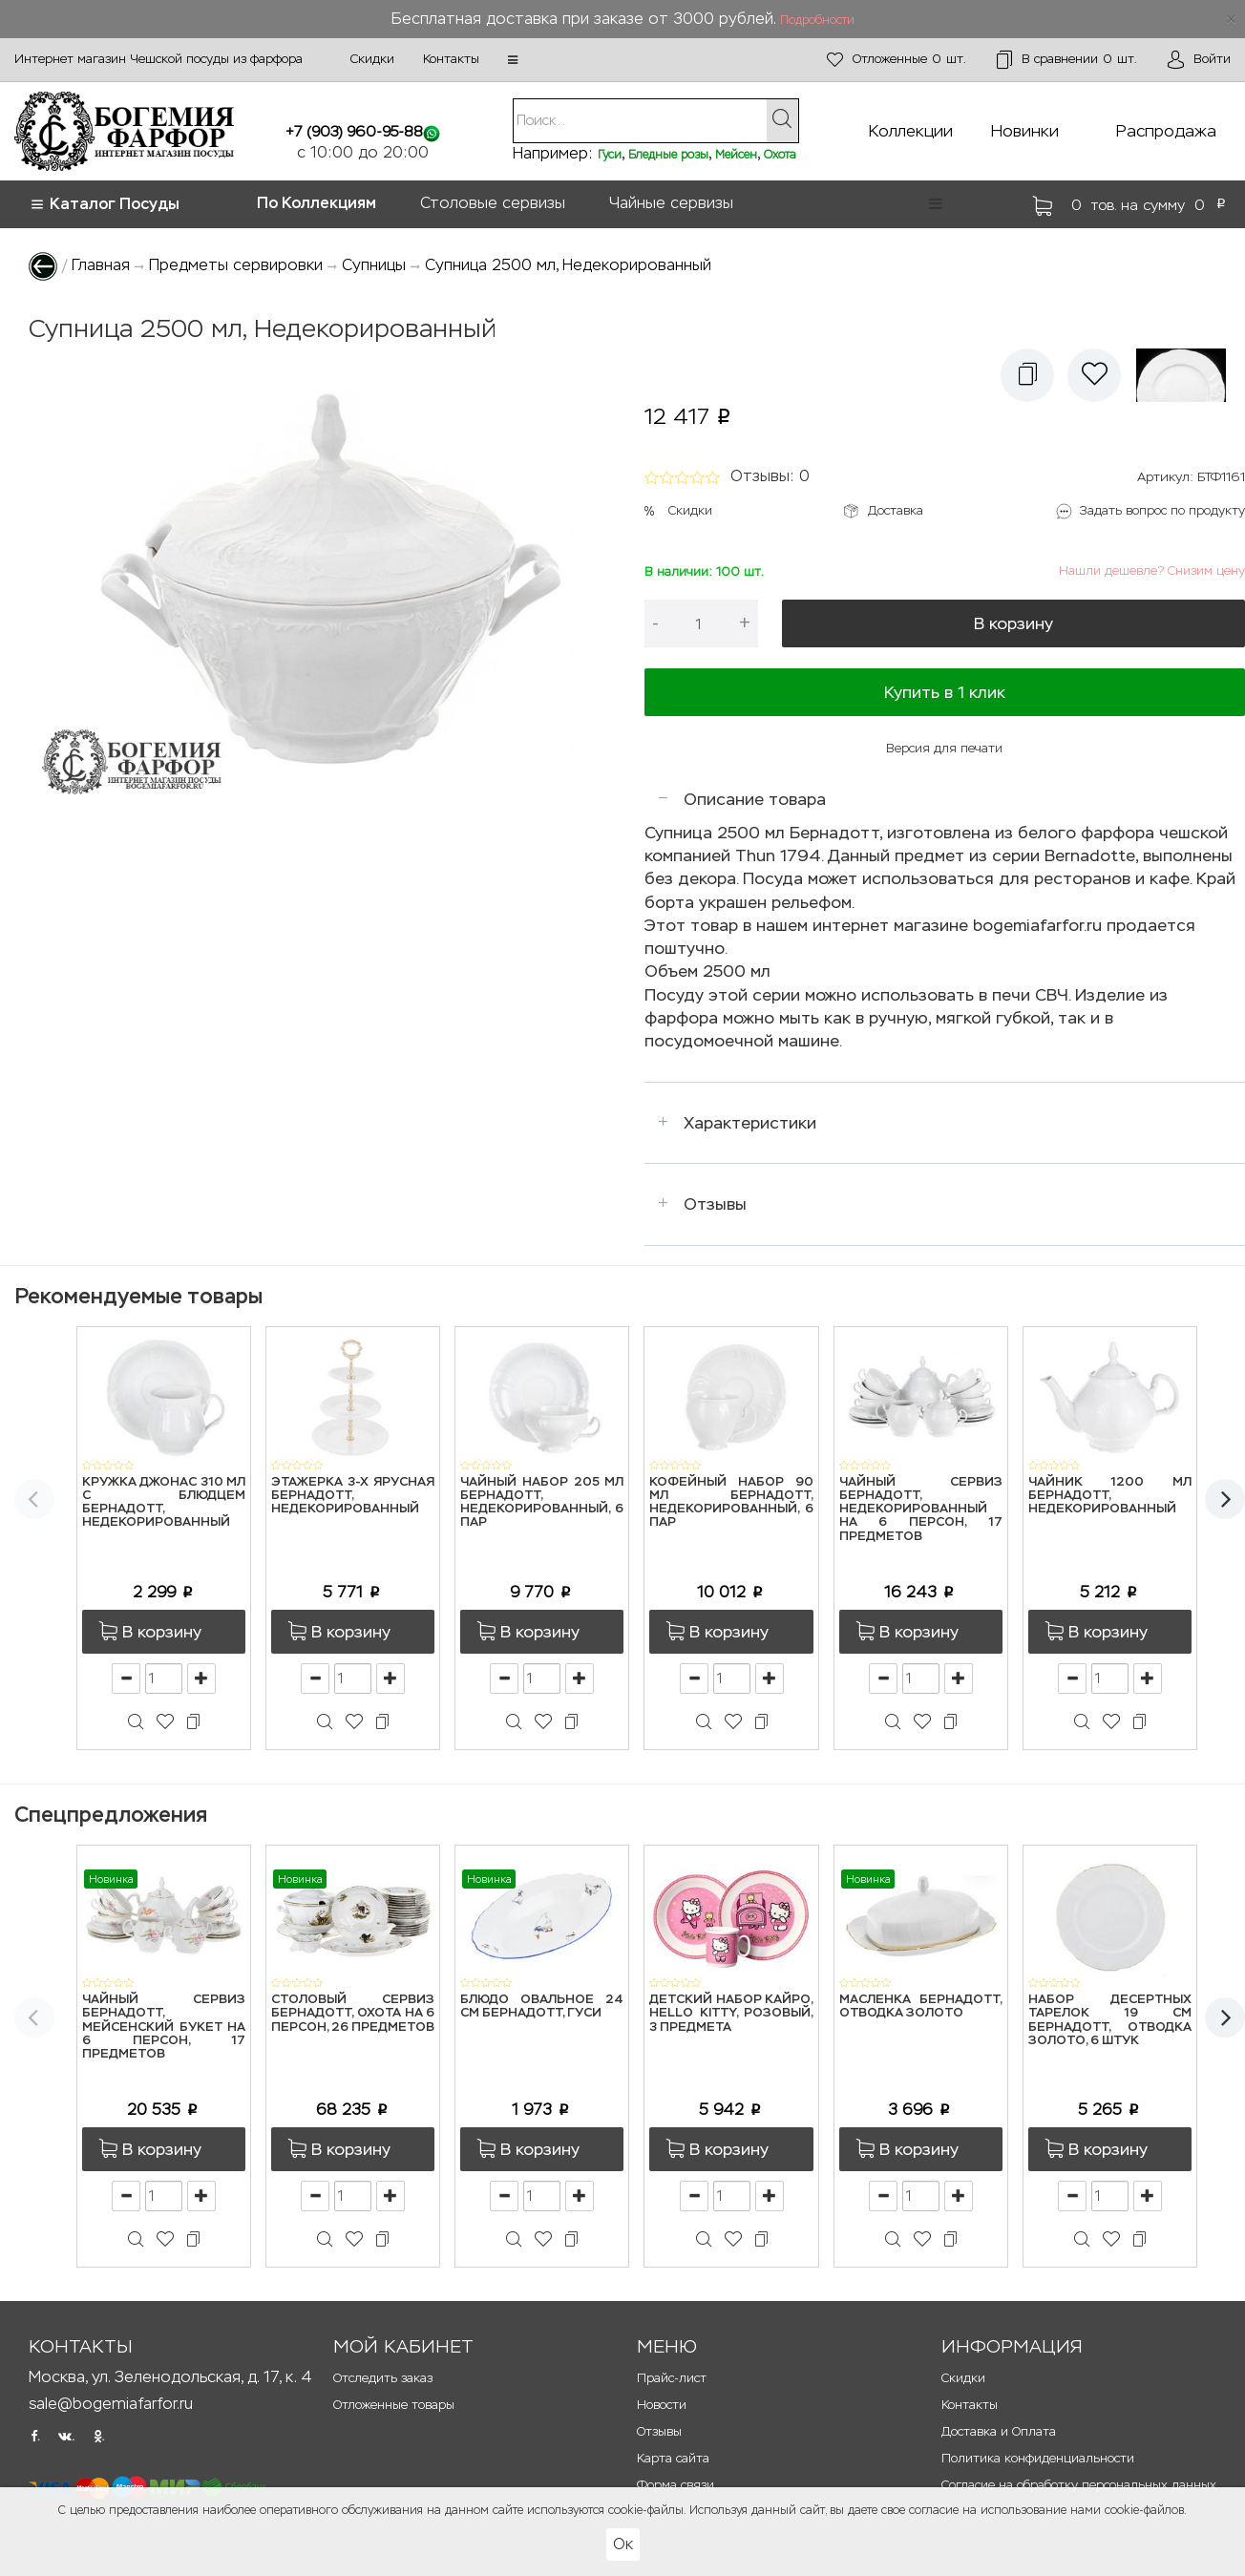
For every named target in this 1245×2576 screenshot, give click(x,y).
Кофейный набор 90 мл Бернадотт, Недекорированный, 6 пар (730, 1503)
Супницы (374, 265)
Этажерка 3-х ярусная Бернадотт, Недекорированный (352, 1496)
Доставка (895, 510)
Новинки (1025, 130)
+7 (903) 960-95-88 (354, 131)
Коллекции (911, 130)
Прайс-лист (672, 2378)
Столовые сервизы (492, 203)
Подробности (817, 20)
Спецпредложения (110, 1814)
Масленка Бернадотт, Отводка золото (920, 2006)
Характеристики (750, 1122)
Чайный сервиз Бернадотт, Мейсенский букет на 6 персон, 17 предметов (163, 2027)
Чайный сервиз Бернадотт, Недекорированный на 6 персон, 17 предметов (920, 1509)
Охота (780, 154)
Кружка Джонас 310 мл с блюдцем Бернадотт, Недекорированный (163, 1503)
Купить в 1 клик (944, 692)
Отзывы (715, 1203)
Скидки (372, 59)
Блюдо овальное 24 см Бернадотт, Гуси (541, 2006)
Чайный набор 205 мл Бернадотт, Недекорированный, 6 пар (541, 1503)
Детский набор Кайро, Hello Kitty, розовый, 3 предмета (730, 2014)
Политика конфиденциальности (1037, 2458)
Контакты (451, 59)
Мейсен (736, 154)
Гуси (610, 154)
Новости (661, 2405)
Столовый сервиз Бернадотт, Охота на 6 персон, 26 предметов (352, 2014)
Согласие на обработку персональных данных (1078, 2485)
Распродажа (1166, 130)
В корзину (1013, 623)
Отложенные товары (393, 2405)
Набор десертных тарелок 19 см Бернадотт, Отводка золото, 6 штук (1110, 2020)
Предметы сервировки (236, 265)
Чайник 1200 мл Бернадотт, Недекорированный (1110, 1496)
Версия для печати (944, 748)
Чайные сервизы (671, 203)
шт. (896, 60)
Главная (101, 265)
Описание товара (755, 799)
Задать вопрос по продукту (1162, 510)
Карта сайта (673, 2458)
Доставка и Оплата (998, 2431)
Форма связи (675, 2485)
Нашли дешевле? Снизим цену (1152, 570)
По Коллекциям (316, 203)
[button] (512, 60)
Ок (623, 2544)
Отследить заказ (383, 2378)
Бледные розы (668, 154)
